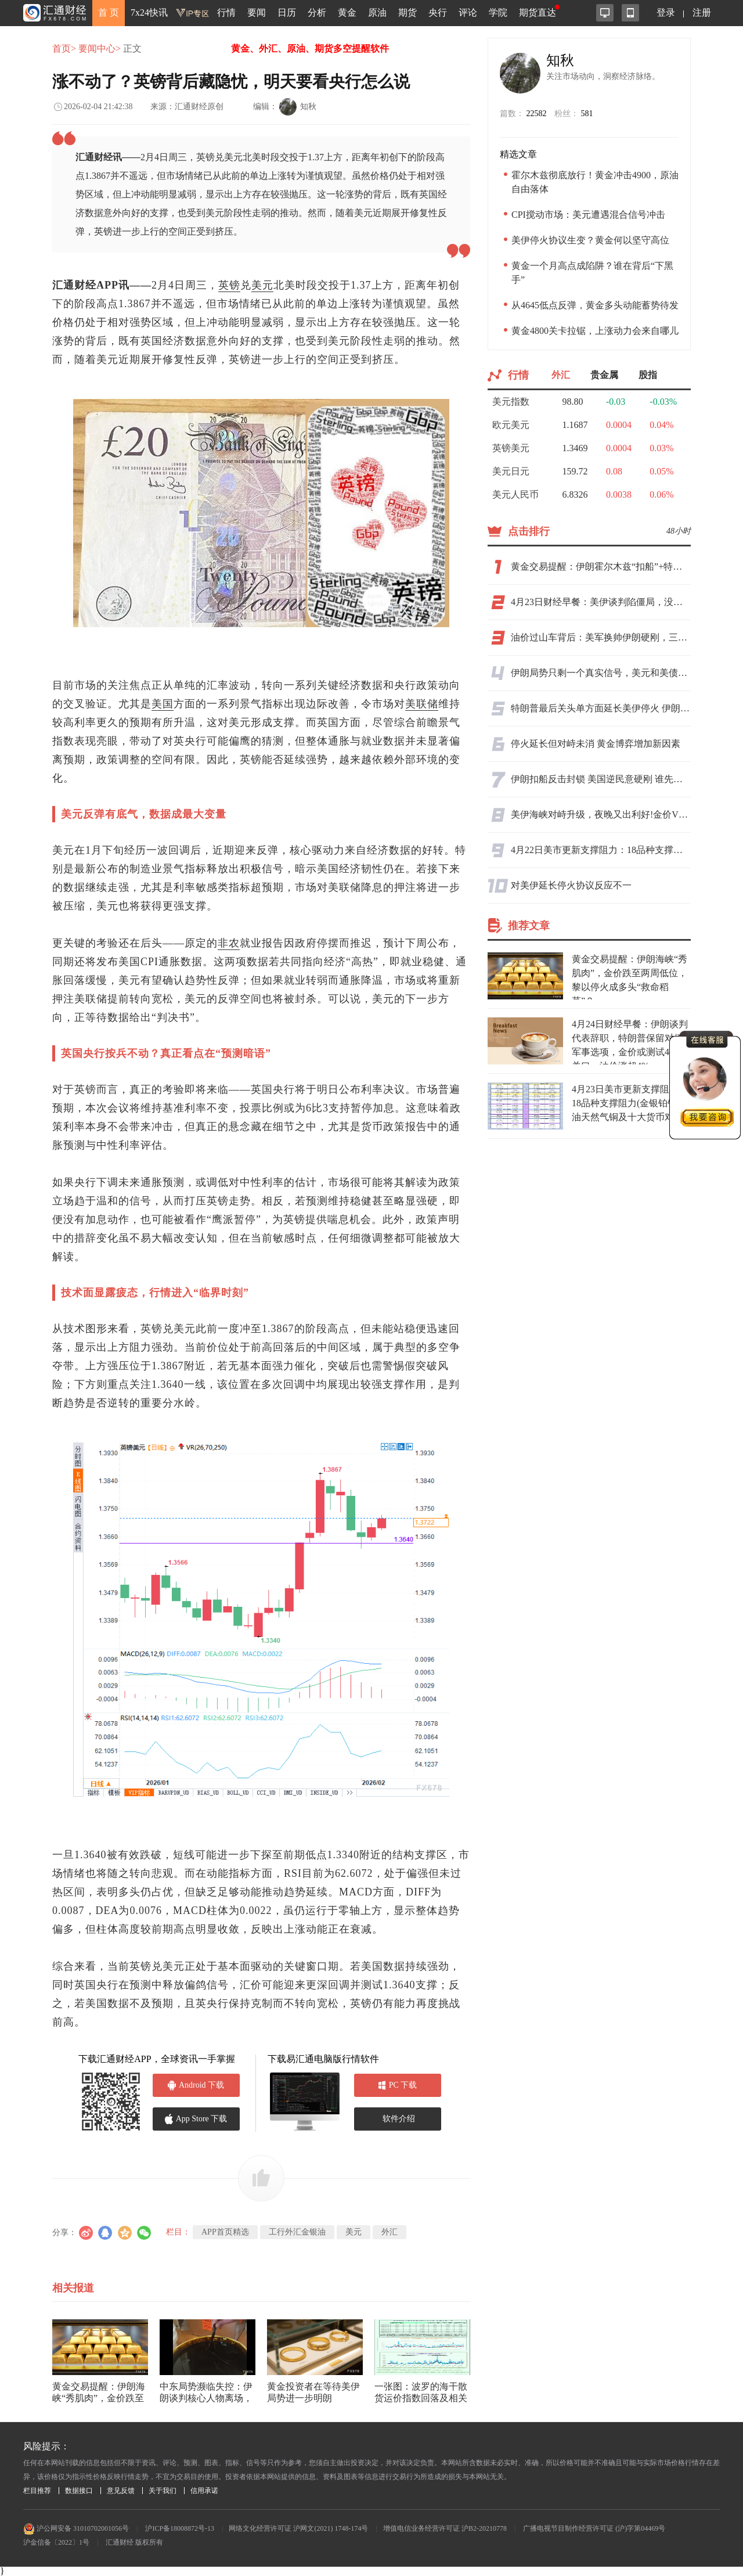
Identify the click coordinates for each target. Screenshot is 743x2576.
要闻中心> (99, 48)
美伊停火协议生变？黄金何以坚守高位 (590, 240)
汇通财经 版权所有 (134, 2542)
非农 (229, 943)
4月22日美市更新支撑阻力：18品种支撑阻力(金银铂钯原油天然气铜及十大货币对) (601, 850)
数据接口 (79, 2491)
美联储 (421, 704)
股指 (648, 375)
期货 (407, 12)
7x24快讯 (149, 12)
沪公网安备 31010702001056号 (76, 2528)
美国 (163, 704)
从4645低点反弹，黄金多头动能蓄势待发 (595, 305)
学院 (498, 12)
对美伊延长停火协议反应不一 (571, 885)
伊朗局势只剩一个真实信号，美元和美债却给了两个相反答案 (601, 673)
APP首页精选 (225, 2232)
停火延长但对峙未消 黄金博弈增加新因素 (595, 744)
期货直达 (537, 12)
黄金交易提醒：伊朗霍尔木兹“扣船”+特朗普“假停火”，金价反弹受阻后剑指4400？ (601, 566)
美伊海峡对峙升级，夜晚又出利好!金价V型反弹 (601, 814)
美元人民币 (515, 494)
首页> (64, 48)
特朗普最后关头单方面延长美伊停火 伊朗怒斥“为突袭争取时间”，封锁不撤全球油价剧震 (601, 708)
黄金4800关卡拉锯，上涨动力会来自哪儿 (595, 331)
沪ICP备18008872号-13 (179, 2528)
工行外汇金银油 (297, 2232)
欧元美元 (510, 425)
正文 (132, 48)
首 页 (108, 12)
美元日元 (510, 471)
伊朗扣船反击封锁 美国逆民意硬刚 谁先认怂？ (601, 779)
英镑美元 (510, 448)
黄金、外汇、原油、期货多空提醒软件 (310, 48)
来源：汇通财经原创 (186, 107)
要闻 (256, 12)
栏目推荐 (37, 2491)
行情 (226, 12)
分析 (317, 12)
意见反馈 (121, 2491)
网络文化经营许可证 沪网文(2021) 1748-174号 (298, 2528)
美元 (262, 285)
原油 (377, 12)
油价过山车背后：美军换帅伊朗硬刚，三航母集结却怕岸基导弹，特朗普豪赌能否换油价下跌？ (601, 637)
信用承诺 (204, 2491)
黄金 (347, 12)
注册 (701, 12)
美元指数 (510, 401)
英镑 (229, 285)
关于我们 (162, 2491)
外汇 (389, 2232)
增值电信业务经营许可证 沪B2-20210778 (445, 2528)
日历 (286, 12)
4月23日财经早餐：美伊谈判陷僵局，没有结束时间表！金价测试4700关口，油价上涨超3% (601, 602)
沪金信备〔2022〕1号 (56, 2542)
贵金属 (604, 375)
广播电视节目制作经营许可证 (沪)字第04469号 (594, 2528)
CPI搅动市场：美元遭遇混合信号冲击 (588, 215)
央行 (437, 12)
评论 (468, 12)
